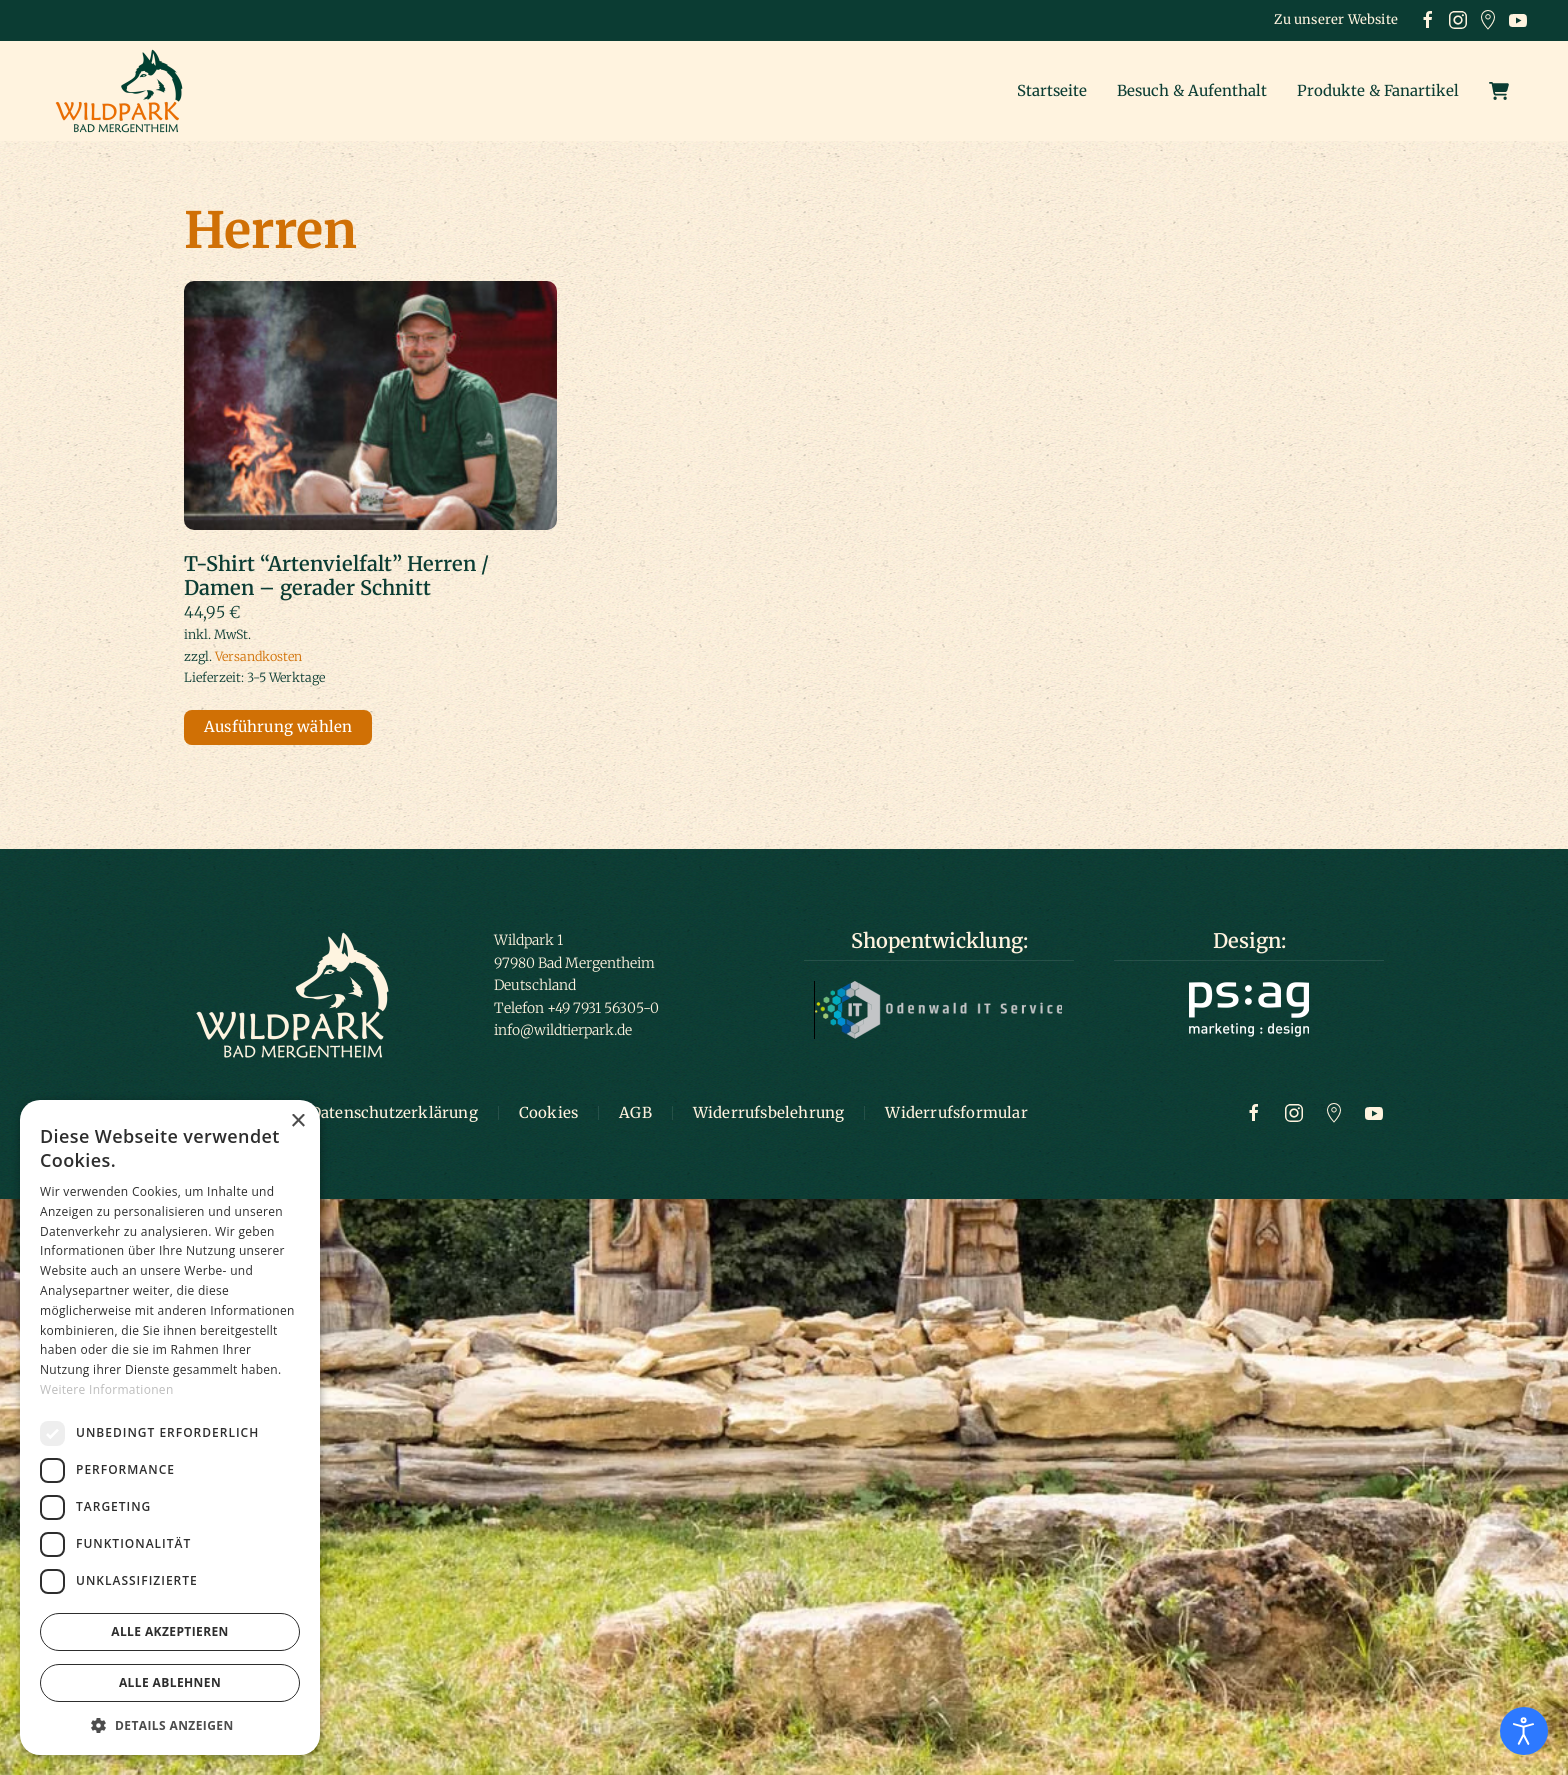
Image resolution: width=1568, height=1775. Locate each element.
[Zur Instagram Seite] (1294, 1112)
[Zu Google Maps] (1334, 1112)
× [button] (297, 1121)
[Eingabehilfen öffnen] (1524, 1731)
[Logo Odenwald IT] (939, 1009)
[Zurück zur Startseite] (125, 91)
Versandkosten (258, 656)
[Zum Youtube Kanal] (1374, 1112)
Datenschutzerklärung (394, 1112)
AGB (635, 1112)
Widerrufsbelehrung (769, 1112)
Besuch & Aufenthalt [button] (1192, 90)
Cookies (548, 1112)
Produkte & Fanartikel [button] (1378, 90)
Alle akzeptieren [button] (170, 1631)
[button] (170, 1725)
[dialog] (170, 1427)
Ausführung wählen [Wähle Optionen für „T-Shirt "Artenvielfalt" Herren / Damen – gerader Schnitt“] (278, 726)
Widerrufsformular (956, 1112)
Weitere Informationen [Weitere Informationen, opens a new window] (107, 1389)
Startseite (1052, 90)
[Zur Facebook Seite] (1254, 1112)
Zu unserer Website (1336, 19)
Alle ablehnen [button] (170, 1682)
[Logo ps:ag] (1249, 1008)
